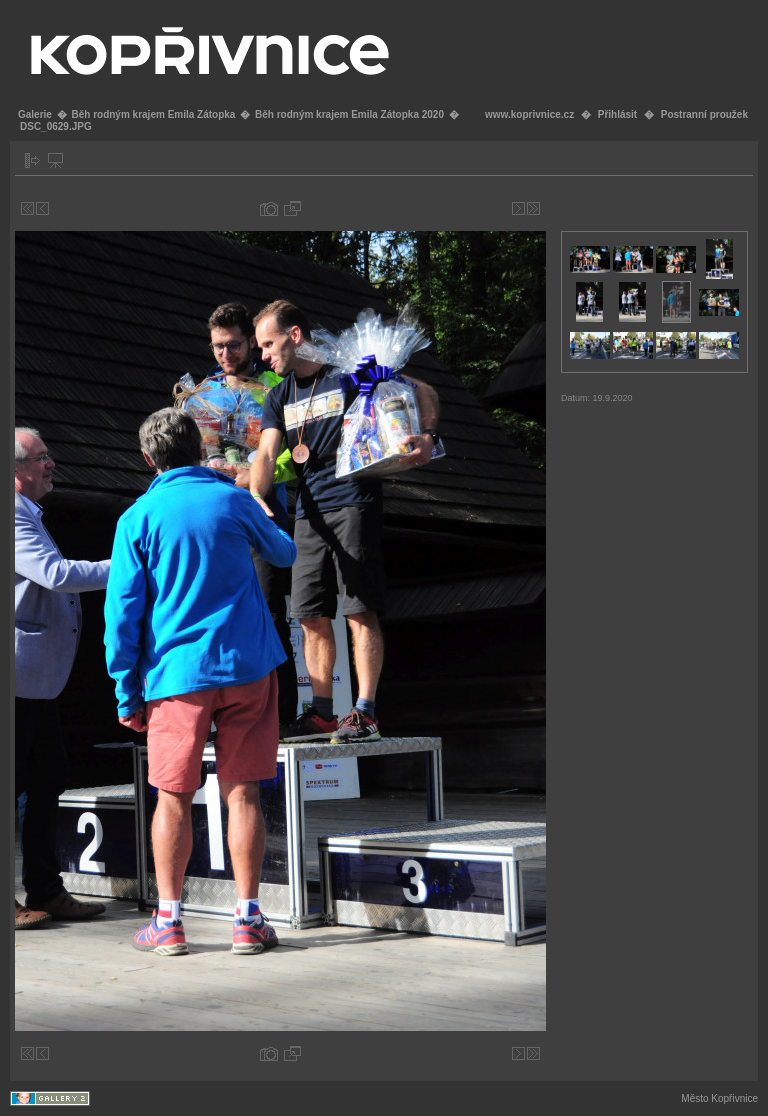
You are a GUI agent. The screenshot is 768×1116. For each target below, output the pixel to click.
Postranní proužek (704, 114)
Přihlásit (617, 114)
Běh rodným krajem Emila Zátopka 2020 (349, 114)
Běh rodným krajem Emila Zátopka (153, 114)
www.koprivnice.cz (529, 114)
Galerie (35, 114)
